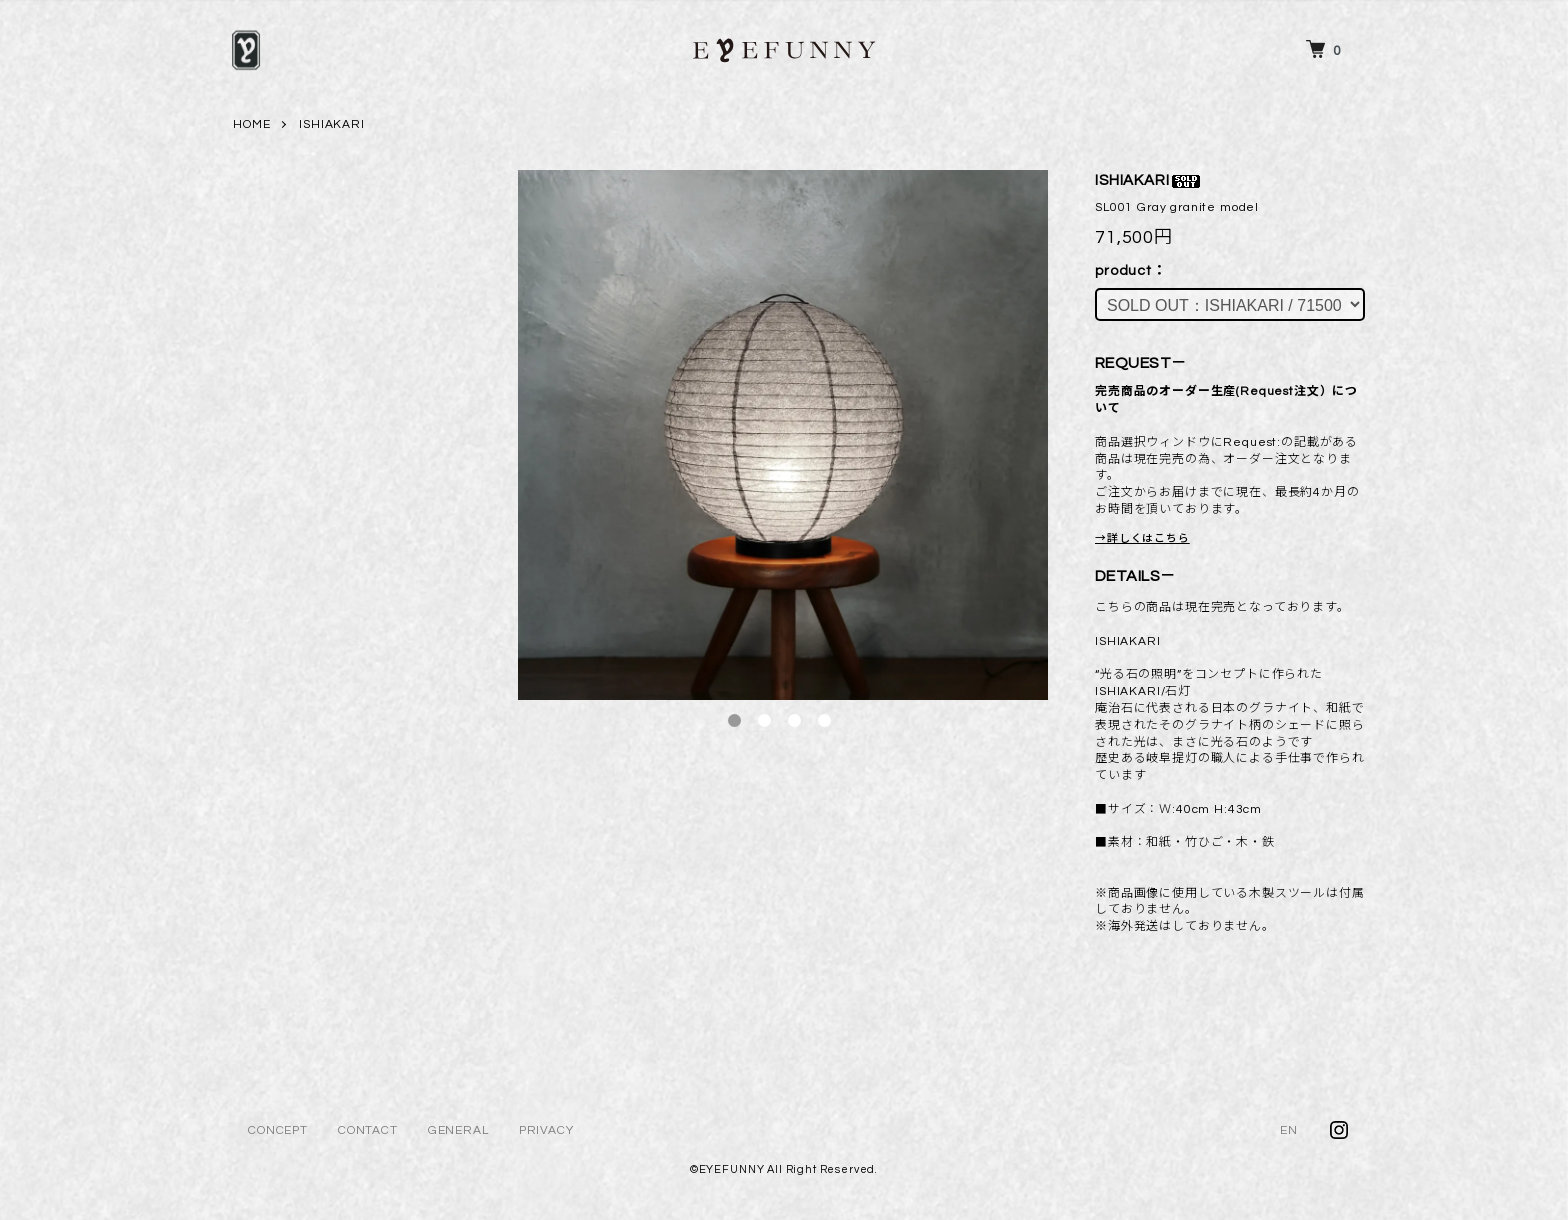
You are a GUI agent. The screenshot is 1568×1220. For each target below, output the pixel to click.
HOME (251, 124)
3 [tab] (794, 720)
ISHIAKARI (332, 124)
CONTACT (368, 1130)
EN (1289, 1130)
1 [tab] (734, 720)
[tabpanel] (783, 435)
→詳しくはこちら (1142, 538)
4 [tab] (824, 720)
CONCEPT (278, 1130)
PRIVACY (546, 1130)
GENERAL (458, 1130)
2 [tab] (764, 720)
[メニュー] (246, 50)
